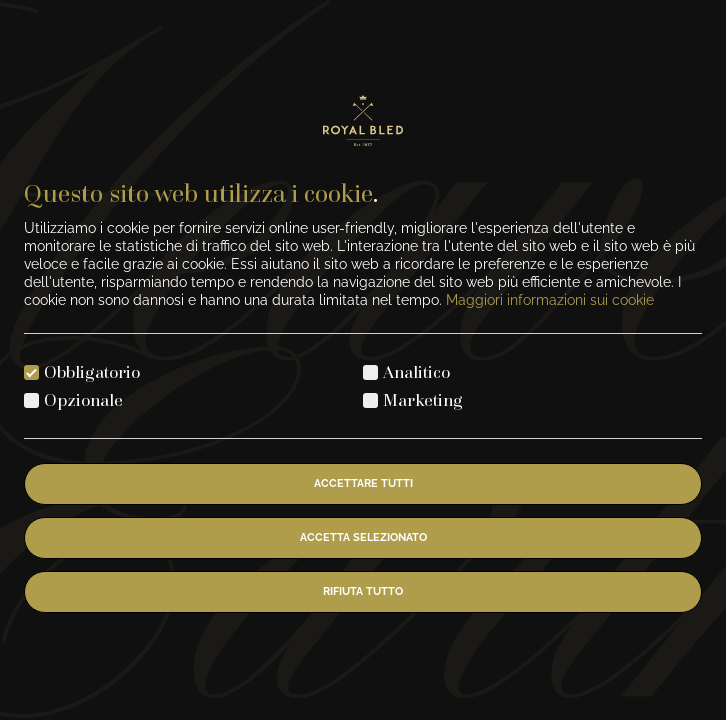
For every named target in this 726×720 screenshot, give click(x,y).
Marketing (423, 399)
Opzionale (83, 399)
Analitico (416, 371)
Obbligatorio (92, 371)
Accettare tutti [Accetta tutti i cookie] (363, 483)
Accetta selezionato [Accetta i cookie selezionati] (363, 537)
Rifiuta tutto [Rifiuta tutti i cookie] (363, 591)
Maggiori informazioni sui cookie (550, 300)
